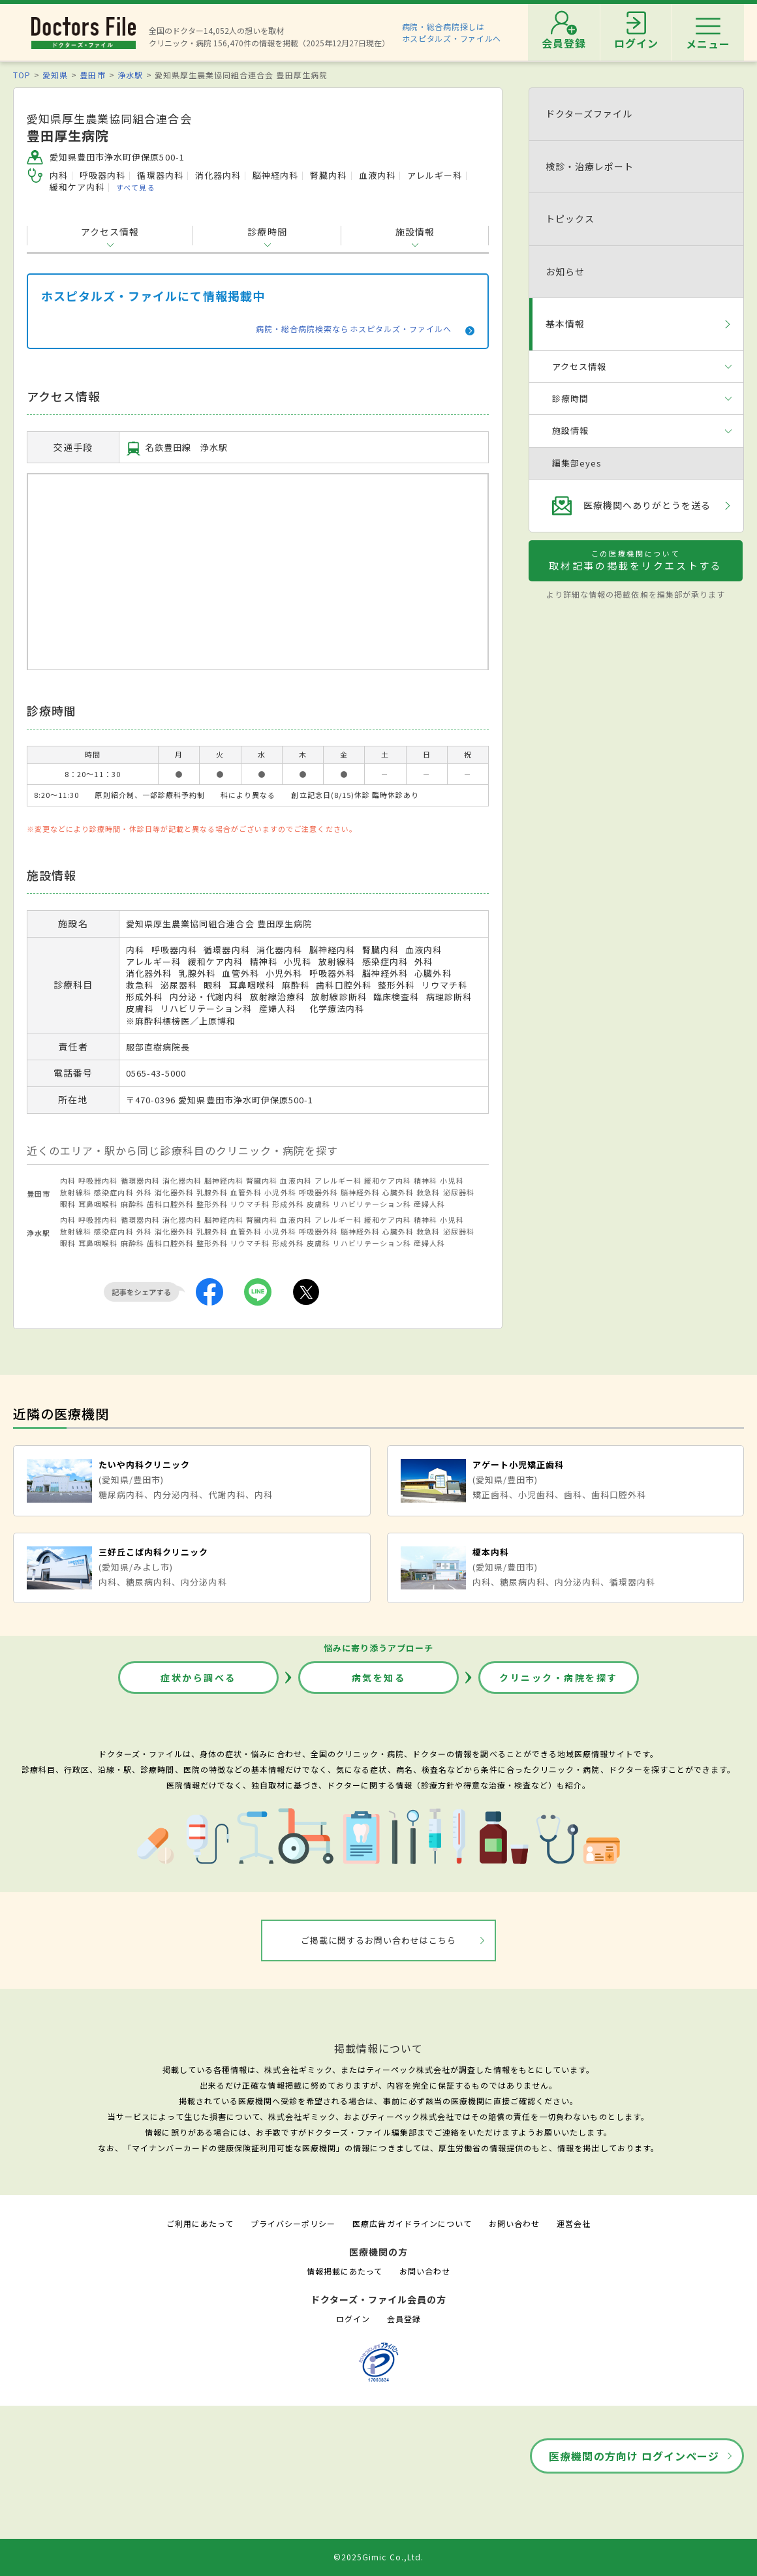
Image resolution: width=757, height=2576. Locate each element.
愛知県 (55, 74)
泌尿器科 (458, 1192)
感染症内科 (113, 1192)
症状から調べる (198, 1677)
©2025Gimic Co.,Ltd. (378, 2556)
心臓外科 (398, 1192)
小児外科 (280, 1192)
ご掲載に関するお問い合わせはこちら (379, 1940)
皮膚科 (318, 1204)
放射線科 (75, 1192)
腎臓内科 (261, 1180)
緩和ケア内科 (387, 1180)
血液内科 (295, 1180)
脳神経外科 (360, 1192)
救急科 (428, 1192)
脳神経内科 (223, 1180)
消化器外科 (174, 1192)
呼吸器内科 (97, 1180)
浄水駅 (130, 74)
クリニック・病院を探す (558, 1677)
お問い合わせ (514, 2223)
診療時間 (266, 231)
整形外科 (212, 1204)
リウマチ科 (250, 1204)
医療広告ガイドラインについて (412, 2223)
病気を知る (379, 1677)
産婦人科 (429, 1204)
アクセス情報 (110, 231)
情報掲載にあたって (344, 2271)
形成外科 (287, 1204)
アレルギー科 (338, 1180)
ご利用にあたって (200, 2223)
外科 (144, 1192)
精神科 (425, 1180)
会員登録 (404, 2318)
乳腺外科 (212, 1192)
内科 (68, 1180)
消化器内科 (182, 1180)
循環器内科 (140, 1180)
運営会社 (574, 2223)
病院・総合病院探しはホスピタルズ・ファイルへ (452, 32)
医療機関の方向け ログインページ (634, 2456)
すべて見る (135, 187)
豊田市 (92, 74)
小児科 (451, 1180)
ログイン (353, 2318)
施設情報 (415, 231)
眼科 (68, 1204)
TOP (22, 74)
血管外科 (246, 1192)
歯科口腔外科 (170, 1204)
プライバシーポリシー (293, 2223)
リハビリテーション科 (372, 1204)
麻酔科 (132, 1204)
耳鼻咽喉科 (97, 1204)
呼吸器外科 (318, 1192)
